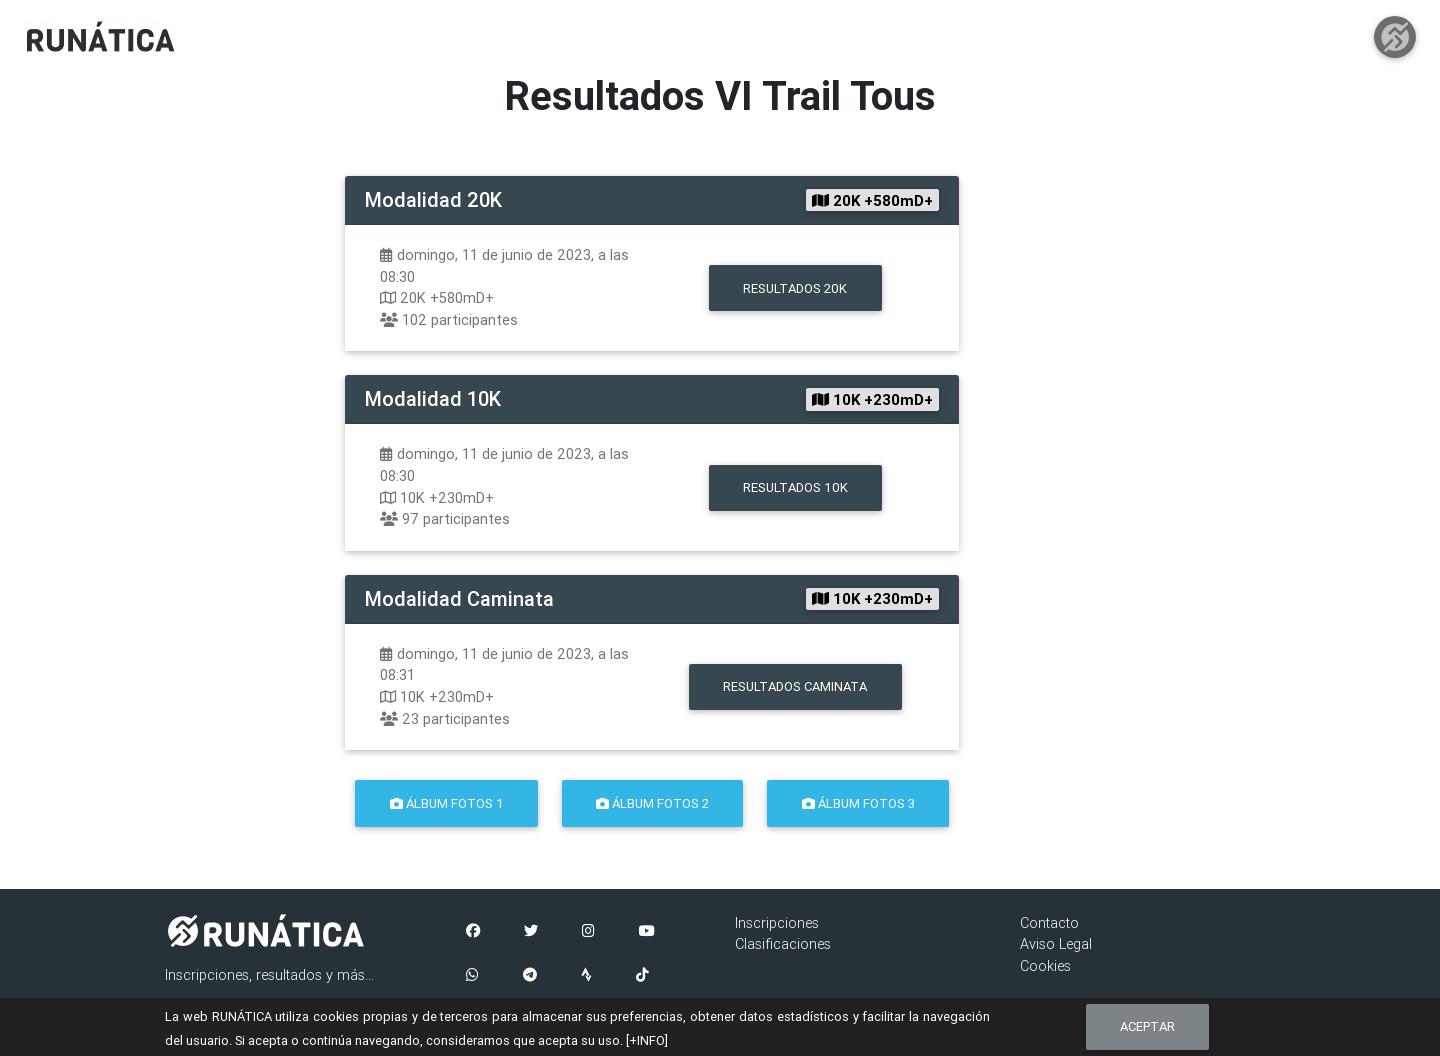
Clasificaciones (783, 944)
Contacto (1049, 923)
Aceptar (1147, 1026)
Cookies (1045, 966)
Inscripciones (777, 923)
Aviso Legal (1056, 944)
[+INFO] (647, 1040)
